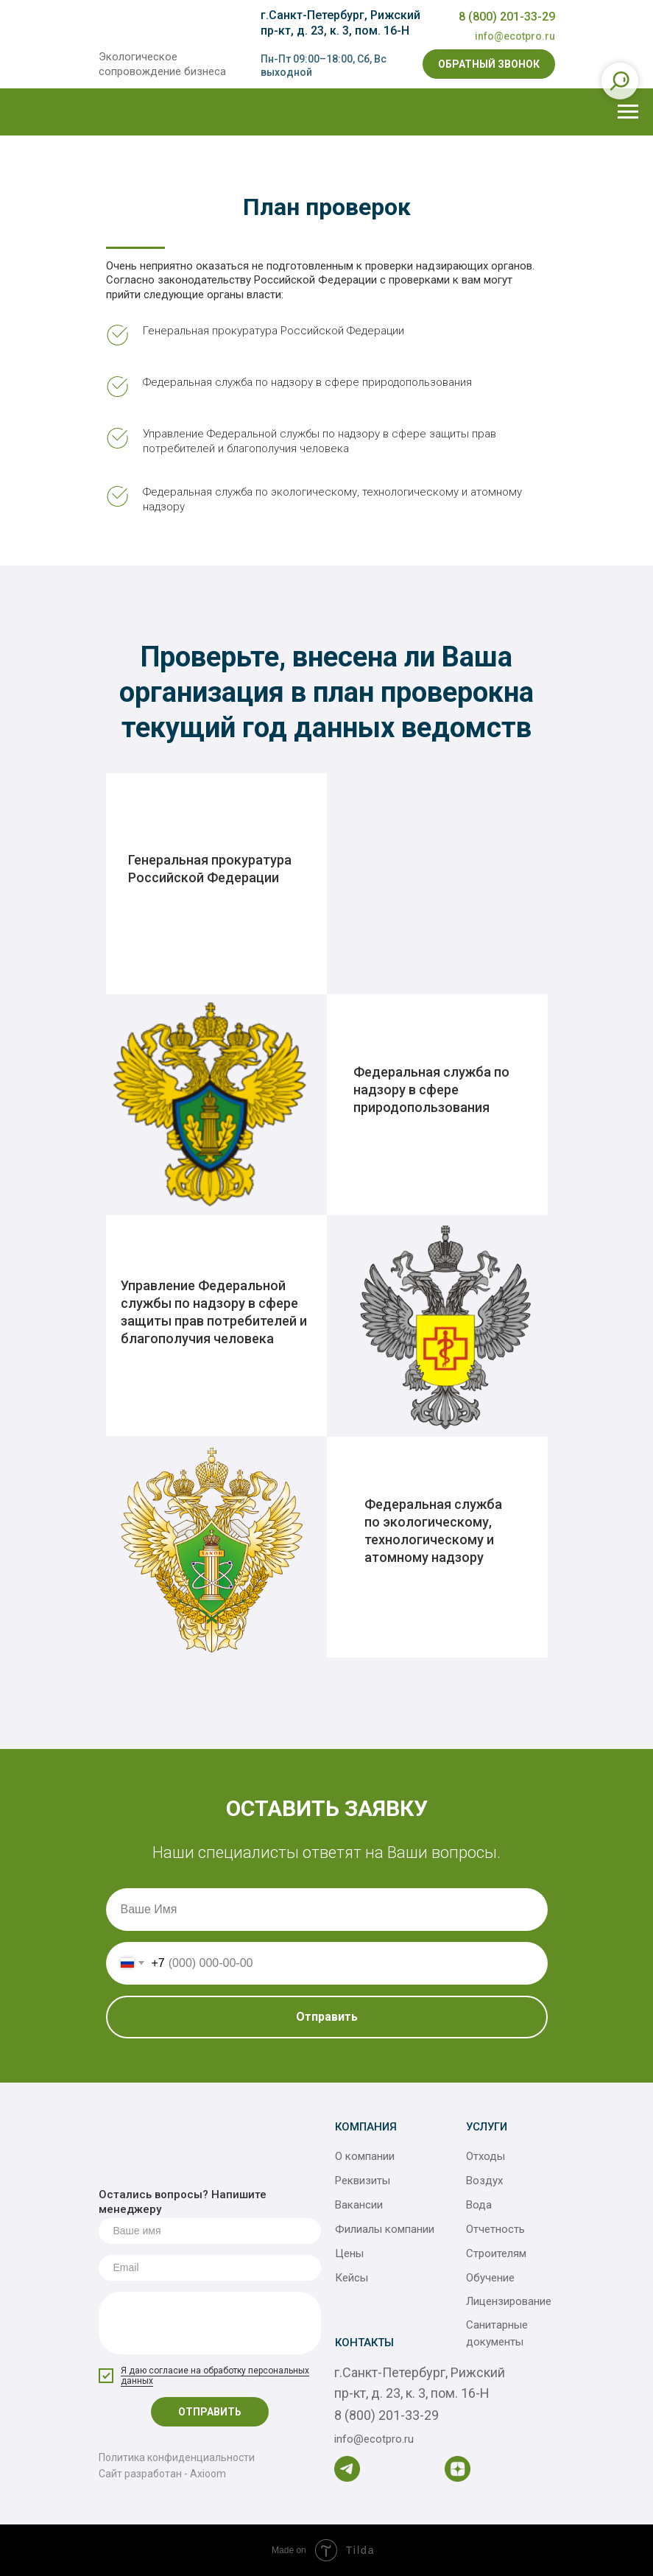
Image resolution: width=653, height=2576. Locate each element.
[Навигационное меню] (628, 112)
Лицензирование (508, 2301)
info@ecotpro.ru (515, 36)
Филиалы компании (384, 2229)
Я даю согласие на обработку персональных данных (215, 2375)
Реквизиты (362, 2180)
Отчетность (495, 2229)
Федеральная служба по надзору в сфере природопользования (431, 1089)
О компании (365, 2156)
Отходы (485, 2156)
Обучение (490, 2277)
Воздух (484, 2180)
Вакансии (359, 2204)
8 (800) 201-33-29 (507, 17)
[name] (210, 2231)
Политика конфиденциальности (177, 2457)
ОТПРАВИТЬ (209, 2412)
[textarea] (210, 2323)
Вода (479, 2204)
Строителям (496, 2253)
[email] (210, 2268)
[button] (489, 64)
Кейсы (351, 2277)
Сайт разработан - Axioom (162, 2474)
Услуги (486, 2126)
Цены (349, 2253)
